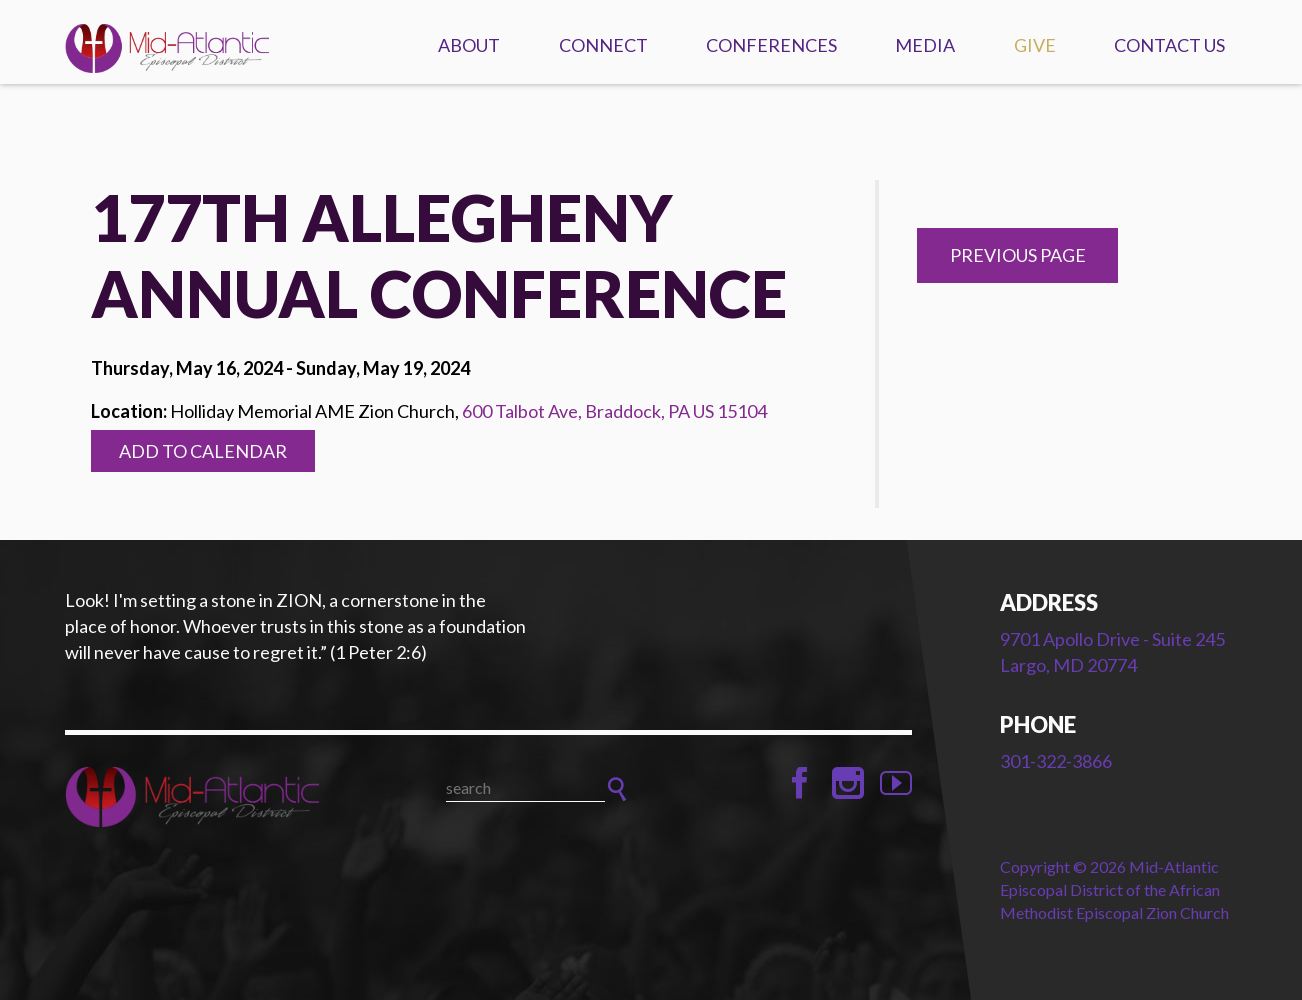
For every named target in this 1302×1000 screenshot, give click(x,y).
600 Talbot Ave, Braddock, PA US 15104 (614, 411)
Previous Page (1018, 255)
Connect (603, 45)
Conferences (771, 45)
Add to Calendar (203, 451)
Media (925, 45)
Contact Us (1169, 45)
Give (1035, 45)
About (469, 45)
